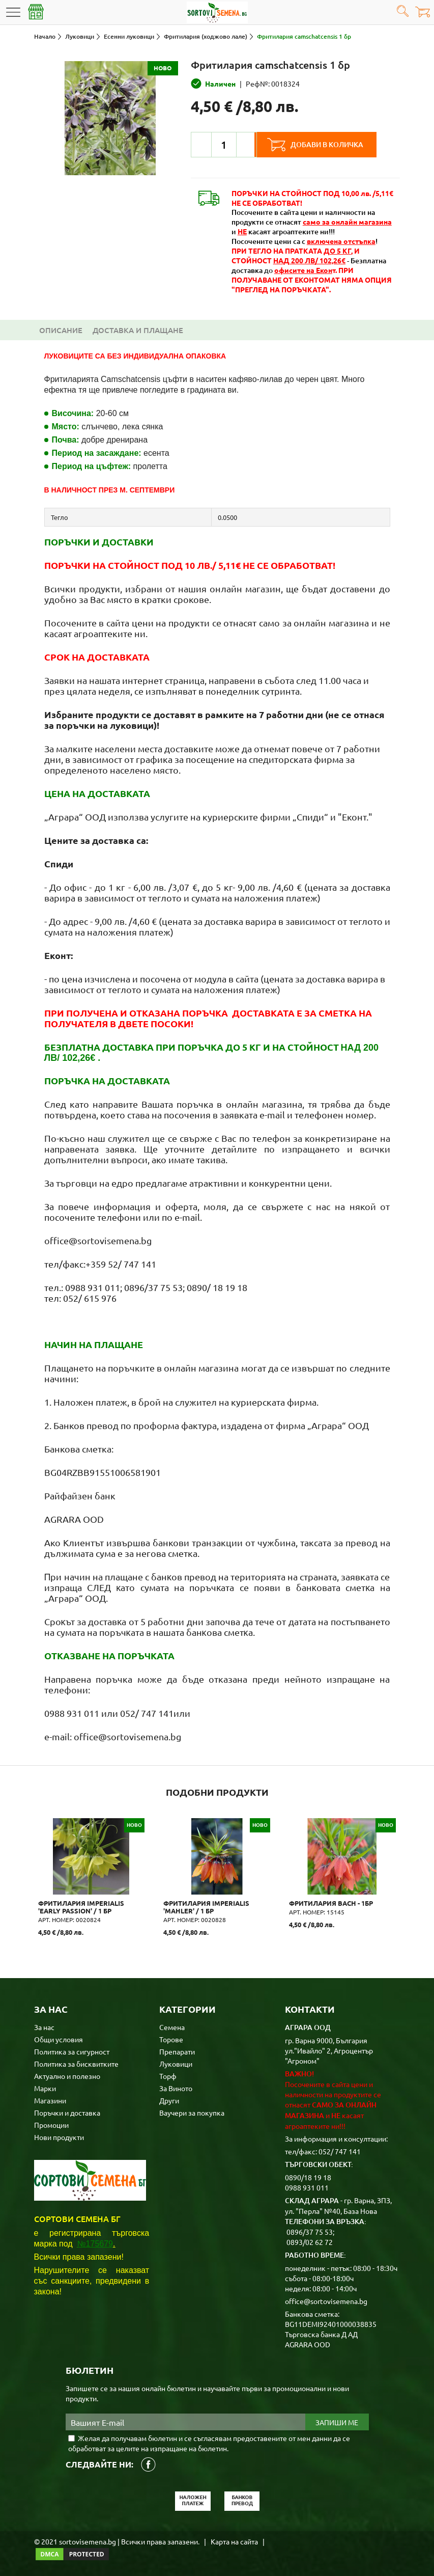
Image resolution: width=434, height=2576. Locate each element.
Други (169, 2099)
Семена (172, 2026)
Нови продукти (59, 2136)
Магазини (50, 2099)
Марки (45, 2087)
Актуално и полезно (67, 2074)
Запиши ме (336, 2421)
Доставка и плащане (138, 330)
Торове (171, 2038)
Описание (60, 330)
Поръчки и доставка (67, 2111)
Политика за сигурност (71, 2050)
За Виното (175, 2087)
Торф (168, 2074)
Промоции (51, 2123)
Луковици (175, 2062)
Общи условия (58, 2038)
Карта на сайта (234, 2540)
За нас (44, 2026)
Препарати (177, 2050)
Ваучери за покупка (191, 2111)
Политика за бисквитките (76, 2062)
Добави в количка (330, 144)
